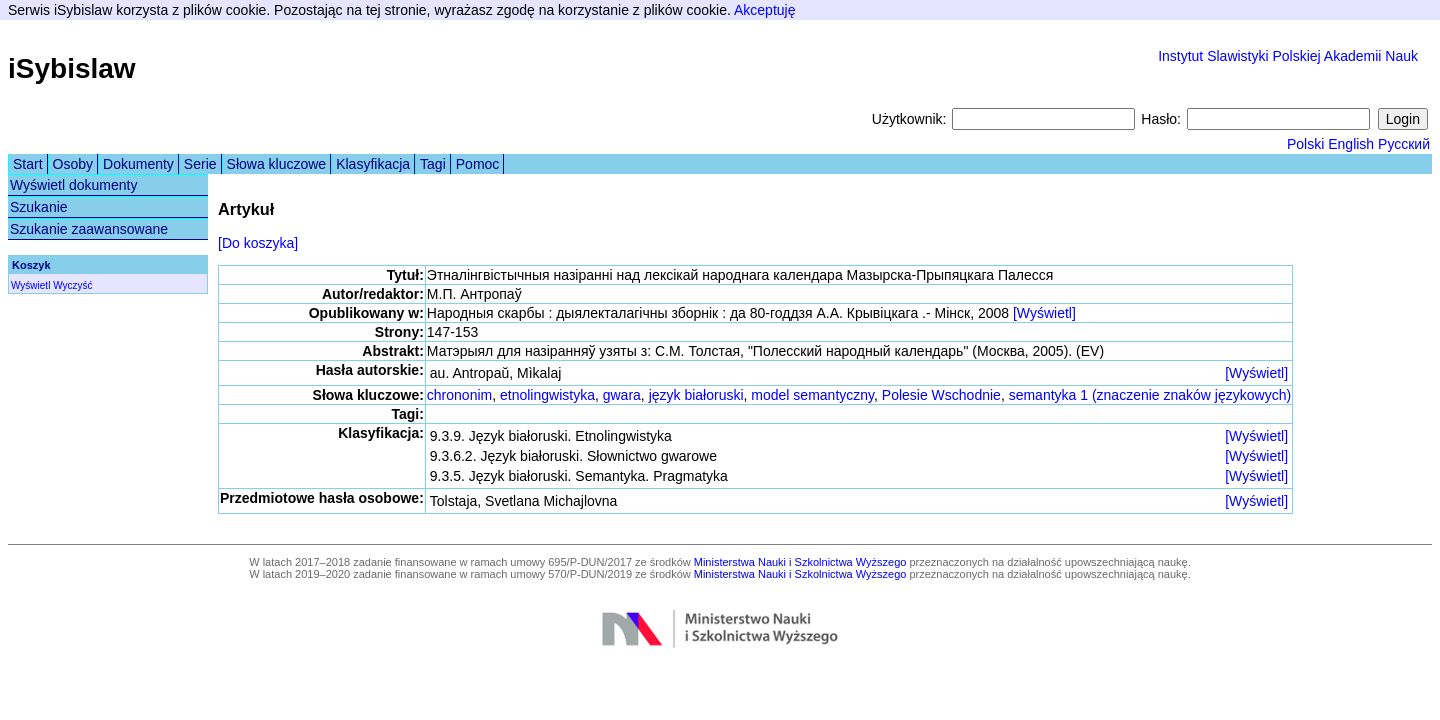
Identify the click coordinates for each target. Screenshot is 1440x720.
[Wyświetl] (1044, 313)
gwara (622, 395)
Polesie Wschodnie (941, 395)
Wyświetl (30, 285)
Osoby (73, 164)
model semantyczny (812, 395)
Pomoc (478, 164)
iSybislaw (72, 68)
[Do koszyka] (258, 243)
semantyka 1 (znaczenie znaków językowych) (1150, 395)
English (1351, 144)
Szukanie (39, 207)
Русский (1404, 144)
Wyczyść (72, 285)
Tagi (433, 164)
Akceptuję (764, 10)
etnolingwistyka (547, 395)
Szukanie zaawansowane (89, 229)
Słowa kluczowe (277, 164)
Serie (200, 164)
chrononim (459, 395)
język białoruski (696, 395)
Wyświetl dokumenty (73, 185)
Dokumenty (138, 164)
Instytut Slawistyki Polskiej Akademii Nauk (1288, 56)
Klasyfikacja (373, 164)
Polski (1305, 144)
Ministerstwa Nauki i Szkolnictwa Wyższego (800, 562)
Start (28, 164)
